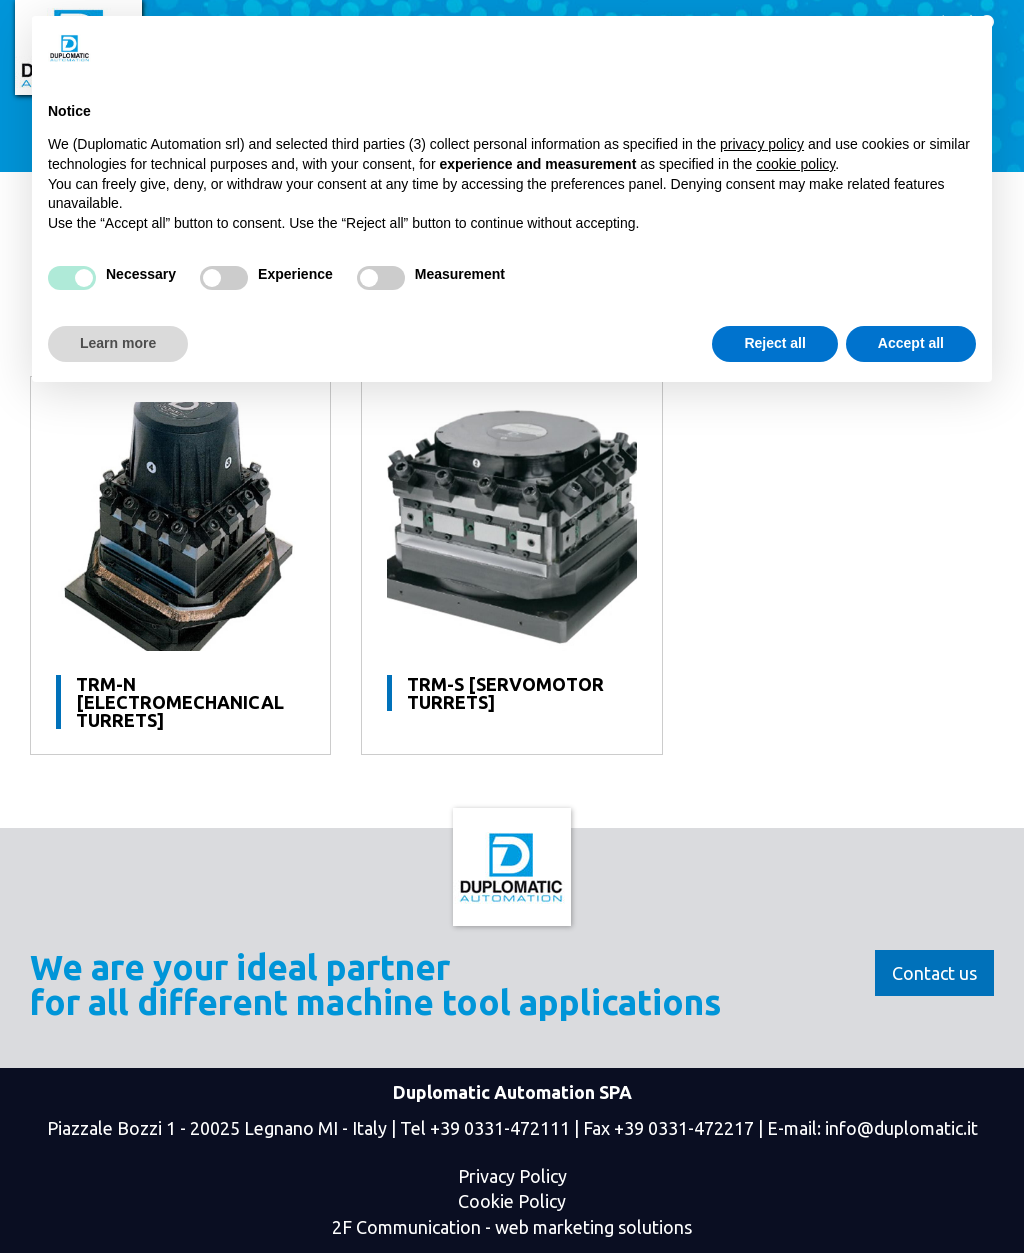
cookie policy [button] (795, 164)
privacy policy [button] (762, 144)
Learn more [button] (118, 343)
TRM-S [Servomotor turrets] (505, 693)
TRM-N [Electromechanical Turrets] (180, 702)
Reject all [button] (774, 343)
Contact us (934, 973)
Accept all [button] (911, 343)
